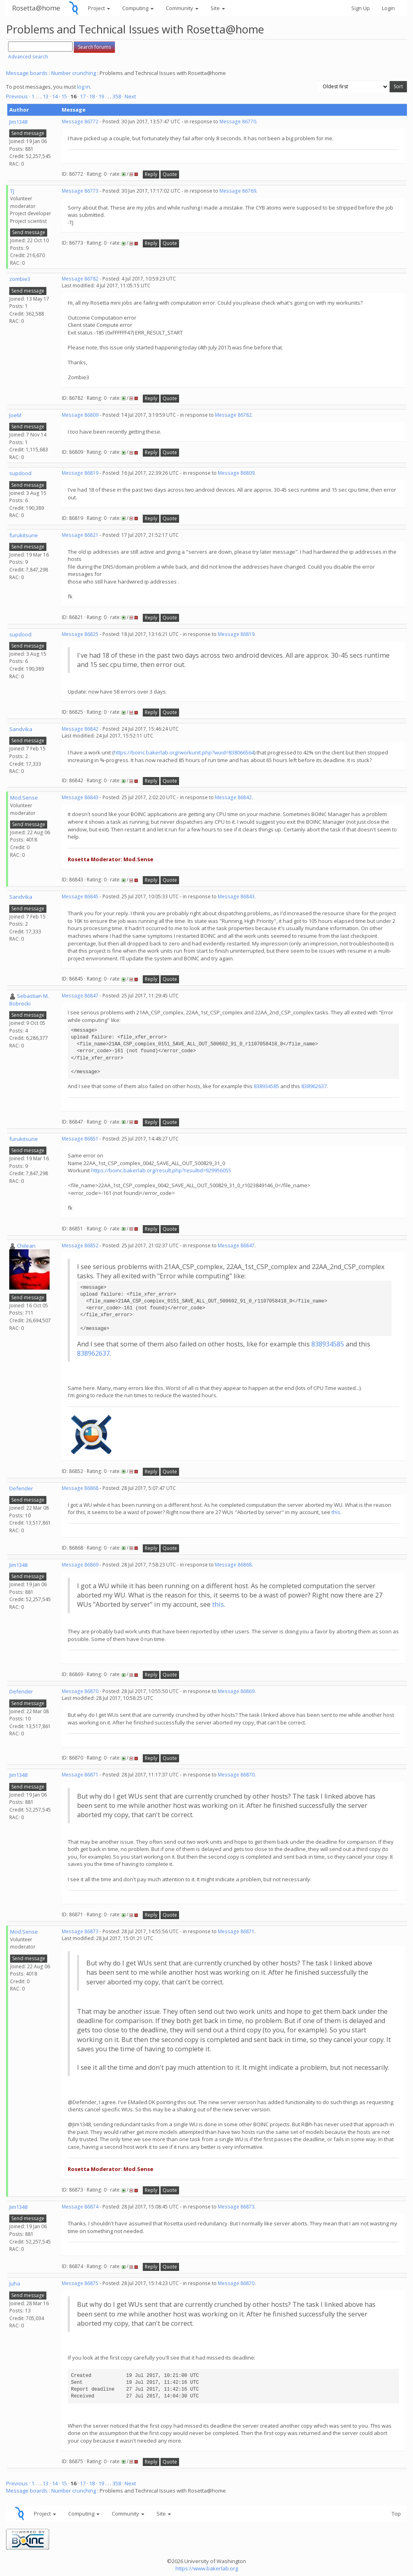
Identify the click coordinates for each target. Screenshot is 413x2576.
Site (218, 8)
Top (396, 2513)
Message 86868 (80, 1488)
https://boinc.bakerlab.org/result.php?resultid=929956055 (161, 1170)
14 (55, 96)
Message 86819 (80, 472)
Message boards (27, 73)
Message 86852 (80, 1245)
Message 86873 (80, 1931)
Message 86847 (80, 995)
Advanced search (28, 56)
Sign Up (360, 8)
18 (92, 96)
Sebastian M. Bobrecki (29, 999)
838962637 (314, 1086)
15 (64, 96)
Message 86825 (80, 634)
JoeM (15, 415)
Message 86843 (80, 797)
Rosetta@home (36, 7)
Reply (151, 174)
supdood (20, 473)
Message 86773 (80, 190)
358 (117, 96)
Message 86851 (80, 1138)
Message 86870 (80, 1691)
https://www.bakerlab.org (206, 2568)
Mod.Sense (24, 797)
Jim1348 (18, 121)
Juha (14, 2283)
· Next (129, 96)
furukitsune (23, 535)
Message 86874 (80, 2206)
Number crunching (73, 73)
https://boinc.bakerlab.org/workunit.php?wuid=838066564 (184, 752)
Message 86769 (237, 190)
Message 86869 (80, 1564)
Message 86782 (80, 278)
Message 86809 (80, 414)
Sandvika (20, 729)
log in (83, 86)
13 (45, 96)
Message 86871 (80, 1774)
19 (101, 96)
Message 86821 (80, 535)
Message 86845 (80, 896)
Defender (21, 1488)
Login (388, 8)
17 (83, 96)
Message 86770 (237, 121)
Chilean (26, 1245)
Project (99, 8)
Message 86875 (80, 2283)
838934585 (266, 1086)
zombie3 (19, 279)
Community (182, 8)
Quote (170, 174)
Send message (27, 133)
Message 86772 (80, 121)
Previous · (18, 96)
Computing (138, 8)
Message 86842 (80, 728)
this (336, 1512)
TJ (12, 191)
